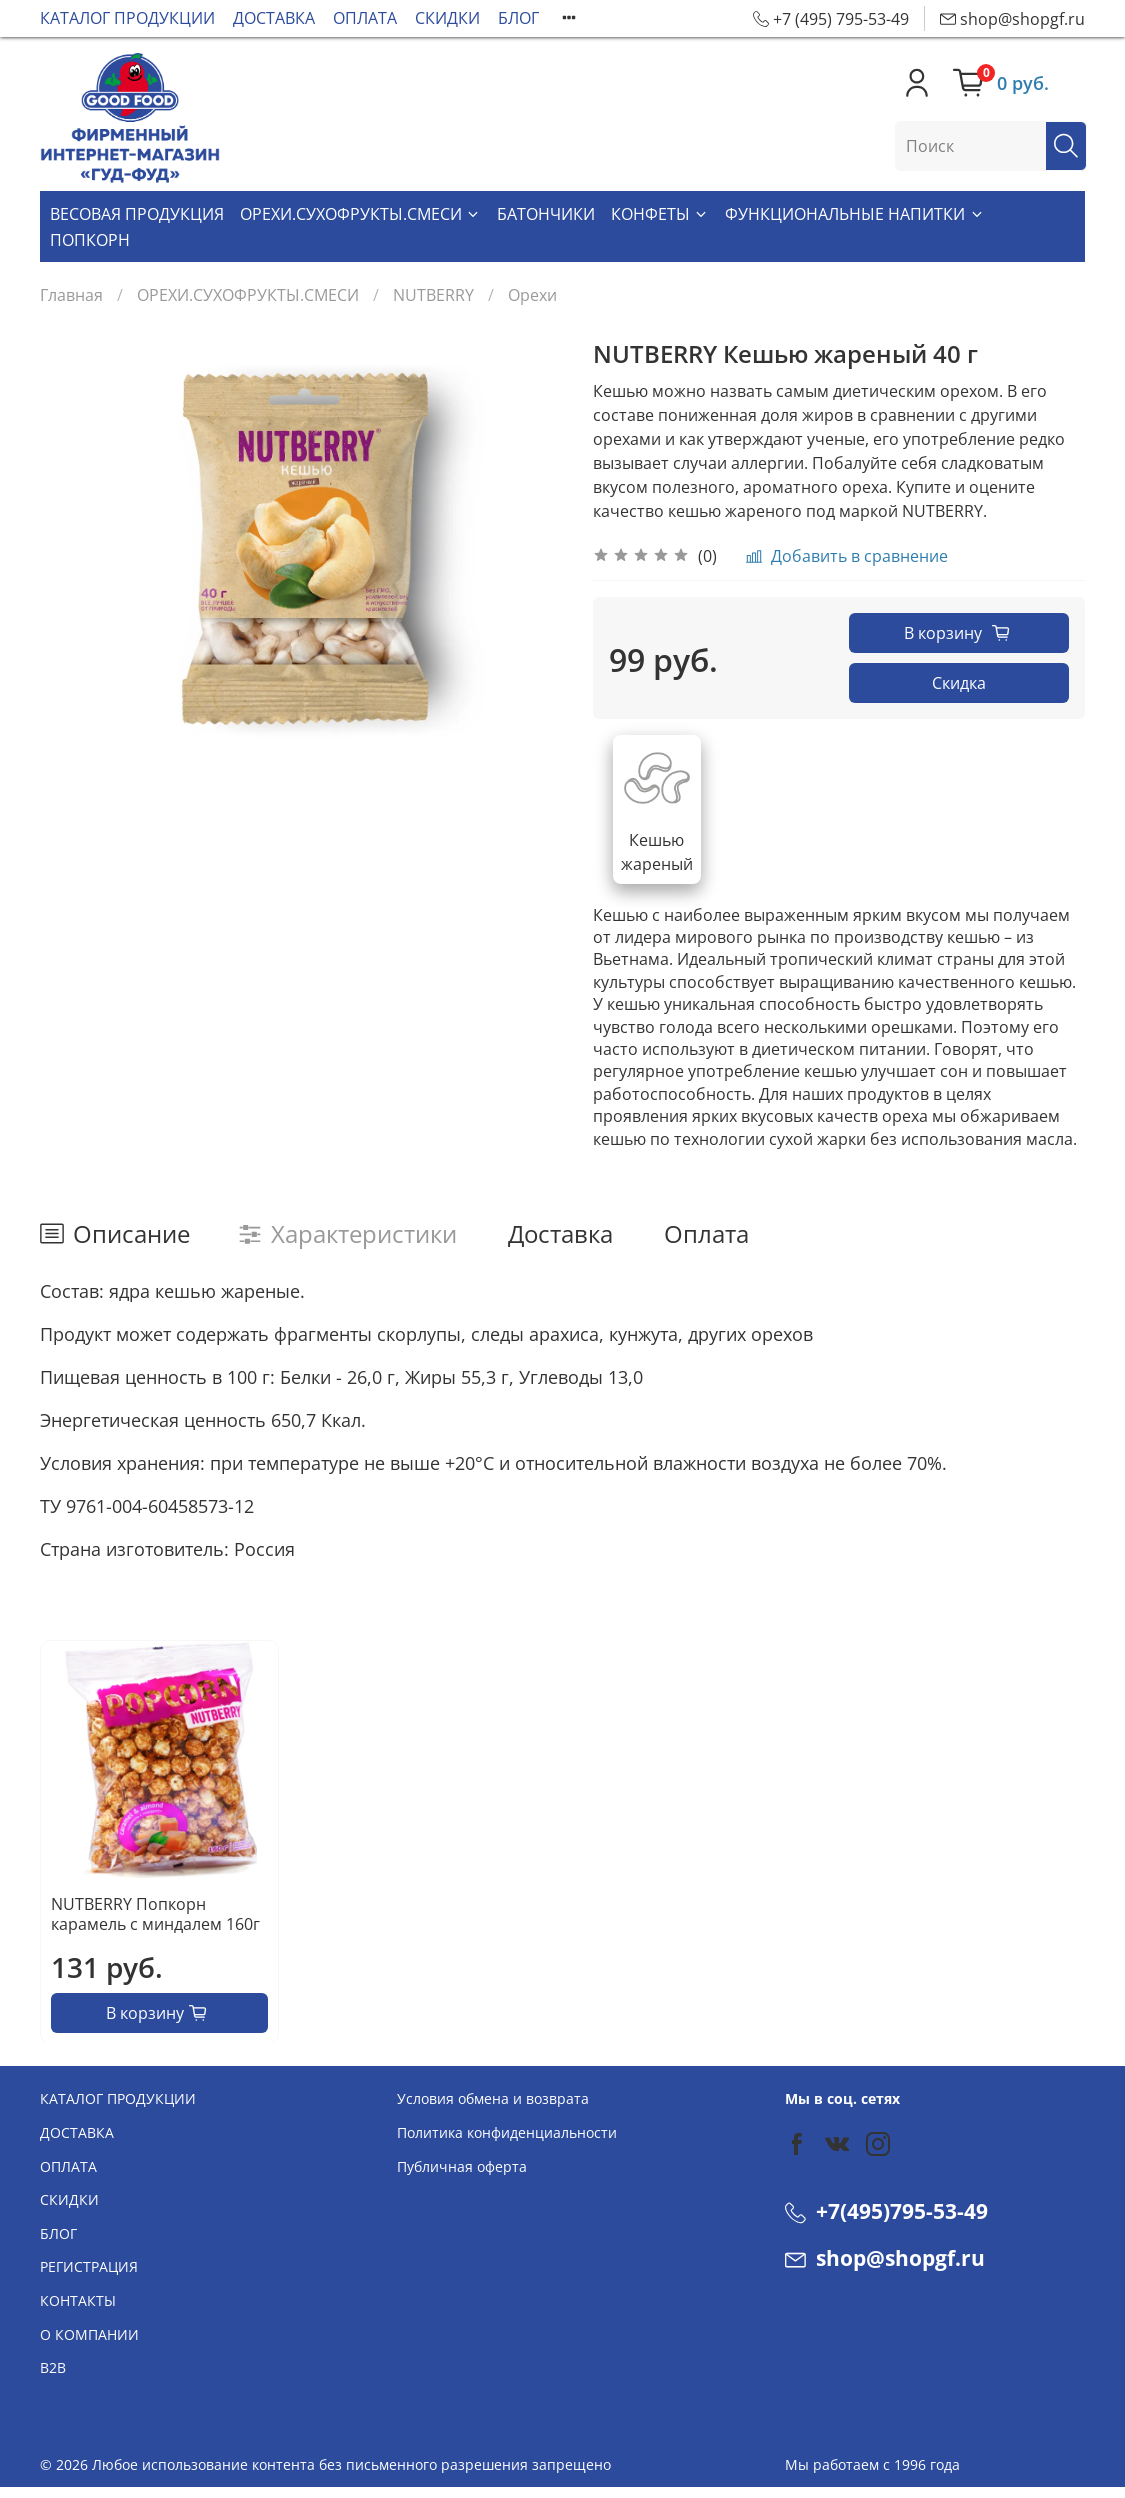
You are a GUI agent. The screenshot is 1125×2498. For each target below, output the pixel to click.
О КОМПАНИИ (89, 2334)
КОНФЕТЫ (660, 214)
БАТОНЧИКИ (546, 214)
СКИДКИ (447, 18)
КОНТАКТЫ (78, 2300)
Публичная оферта (462, 2166)
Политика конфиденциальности (507, 2132)
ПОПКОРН (90, 240)
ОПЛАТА (365, 18)
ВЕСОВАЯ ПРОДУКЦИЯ (137, 214)
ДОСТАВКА (274, 18)
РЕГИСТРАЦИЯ (89, 2266)
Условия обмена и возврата (493, 2098)
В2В (53, 2367)
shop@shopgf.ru (885, 2258)
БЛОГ (518, 18)
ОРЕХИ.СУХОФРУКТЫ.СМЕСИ (360, 214)
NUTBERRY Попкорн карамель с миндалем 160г (155, 1913)
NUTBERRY (433, 295)
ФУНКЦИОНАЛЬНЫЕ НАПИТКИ (854, 214)
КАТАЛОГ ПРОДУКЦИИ (127, 18)
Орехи (532, 295)
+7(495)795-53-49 (886, 2211)
